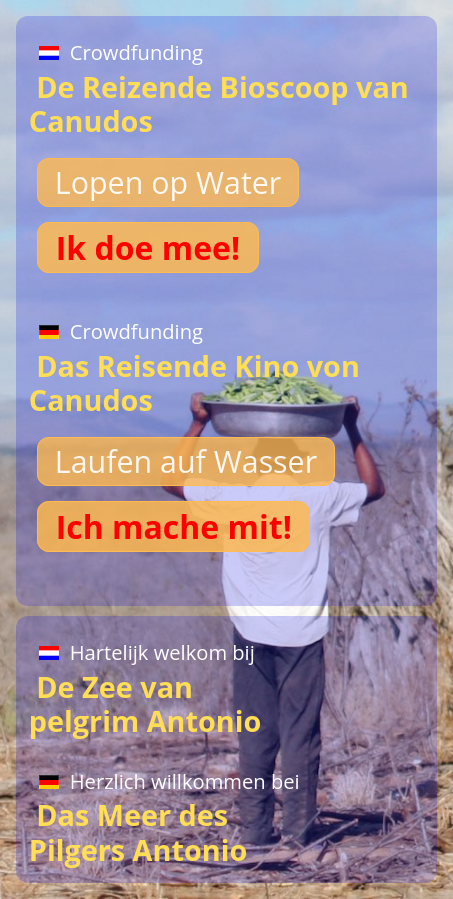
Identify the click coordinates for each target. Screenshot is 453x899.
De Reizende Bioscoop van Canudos (219, 84)
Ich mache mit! (174, 526)
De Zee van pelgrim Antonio (149, 684)
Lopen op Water (168, 182)
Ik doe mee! (148, 247)
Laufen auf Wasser (186, 461)
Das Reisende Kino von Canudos (194, 363)
